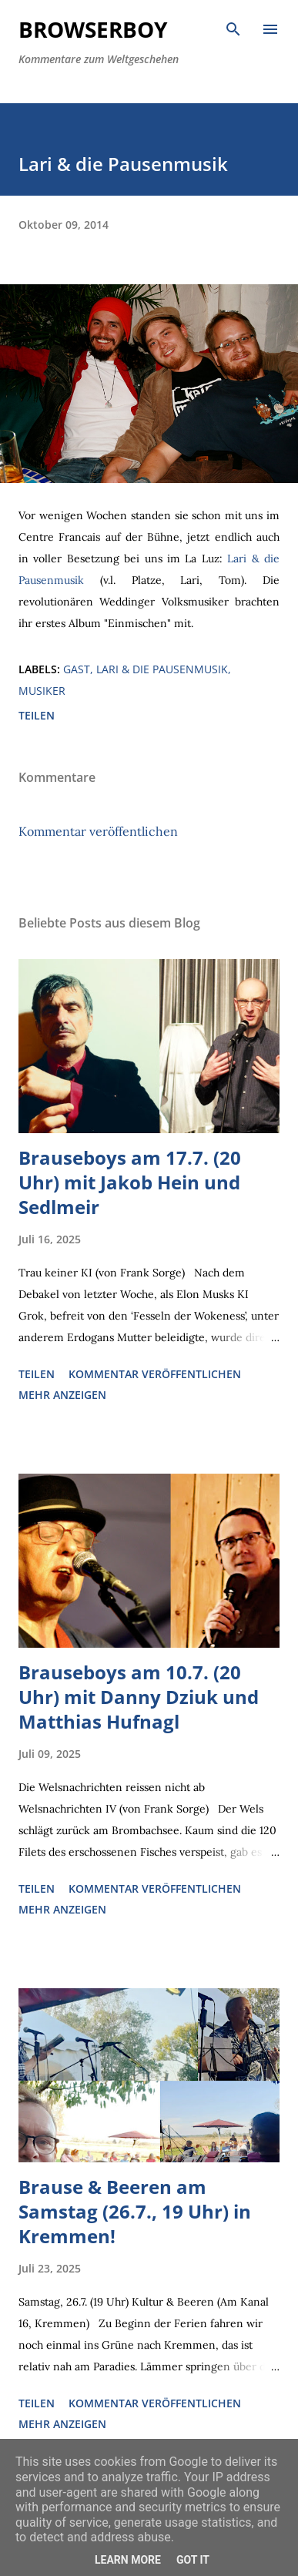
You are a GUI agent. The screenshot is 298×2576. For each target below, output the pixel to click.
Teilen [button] (36, 715)
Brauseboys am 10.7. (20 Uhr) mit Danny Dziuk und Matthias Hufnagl (138, 1696)
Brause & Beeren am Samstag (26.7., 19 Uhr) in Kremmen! (134, 2211)
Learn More (128, 2560)
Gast (76, 669)
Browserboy (92, 29)
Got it (192, 2560)
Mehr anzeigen (62, 1394)
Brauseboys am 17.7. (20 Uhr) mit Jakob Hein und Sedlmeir (129, 1182)
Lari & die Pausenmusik (162, 669)
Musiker (41, 690)
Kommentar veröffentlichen (98, 831)
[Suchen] (233, 27)
